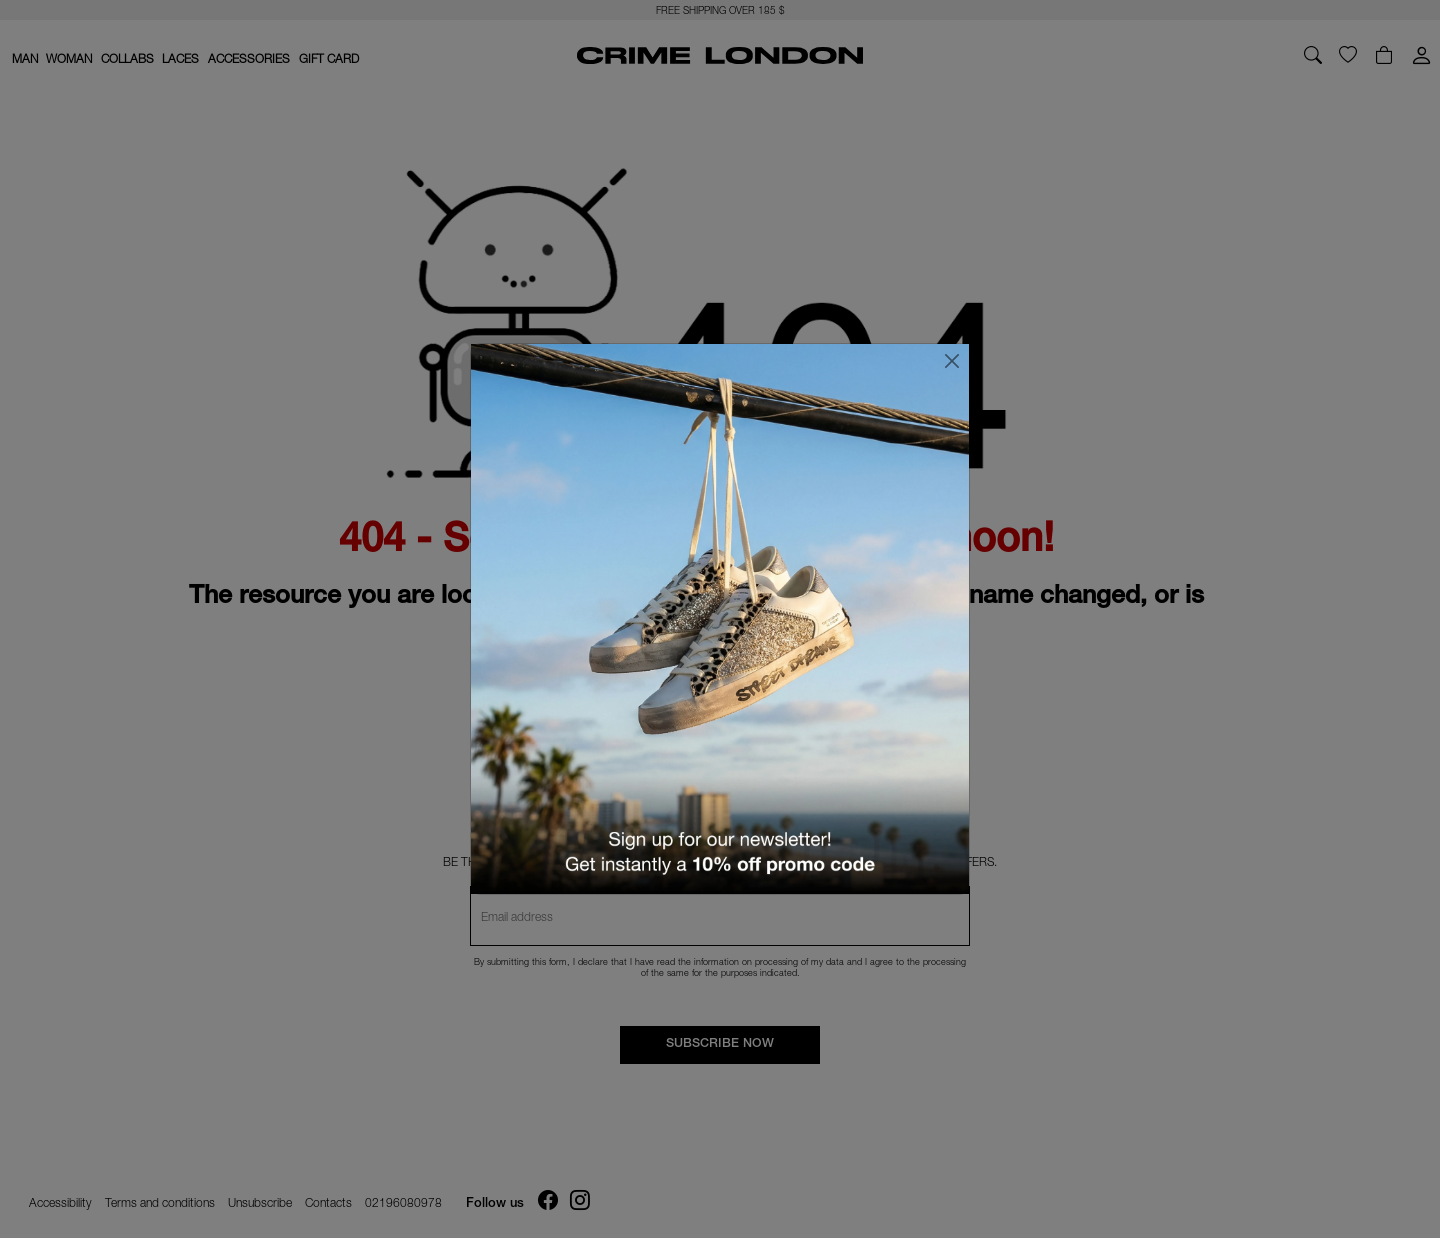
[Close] (952, 361)
